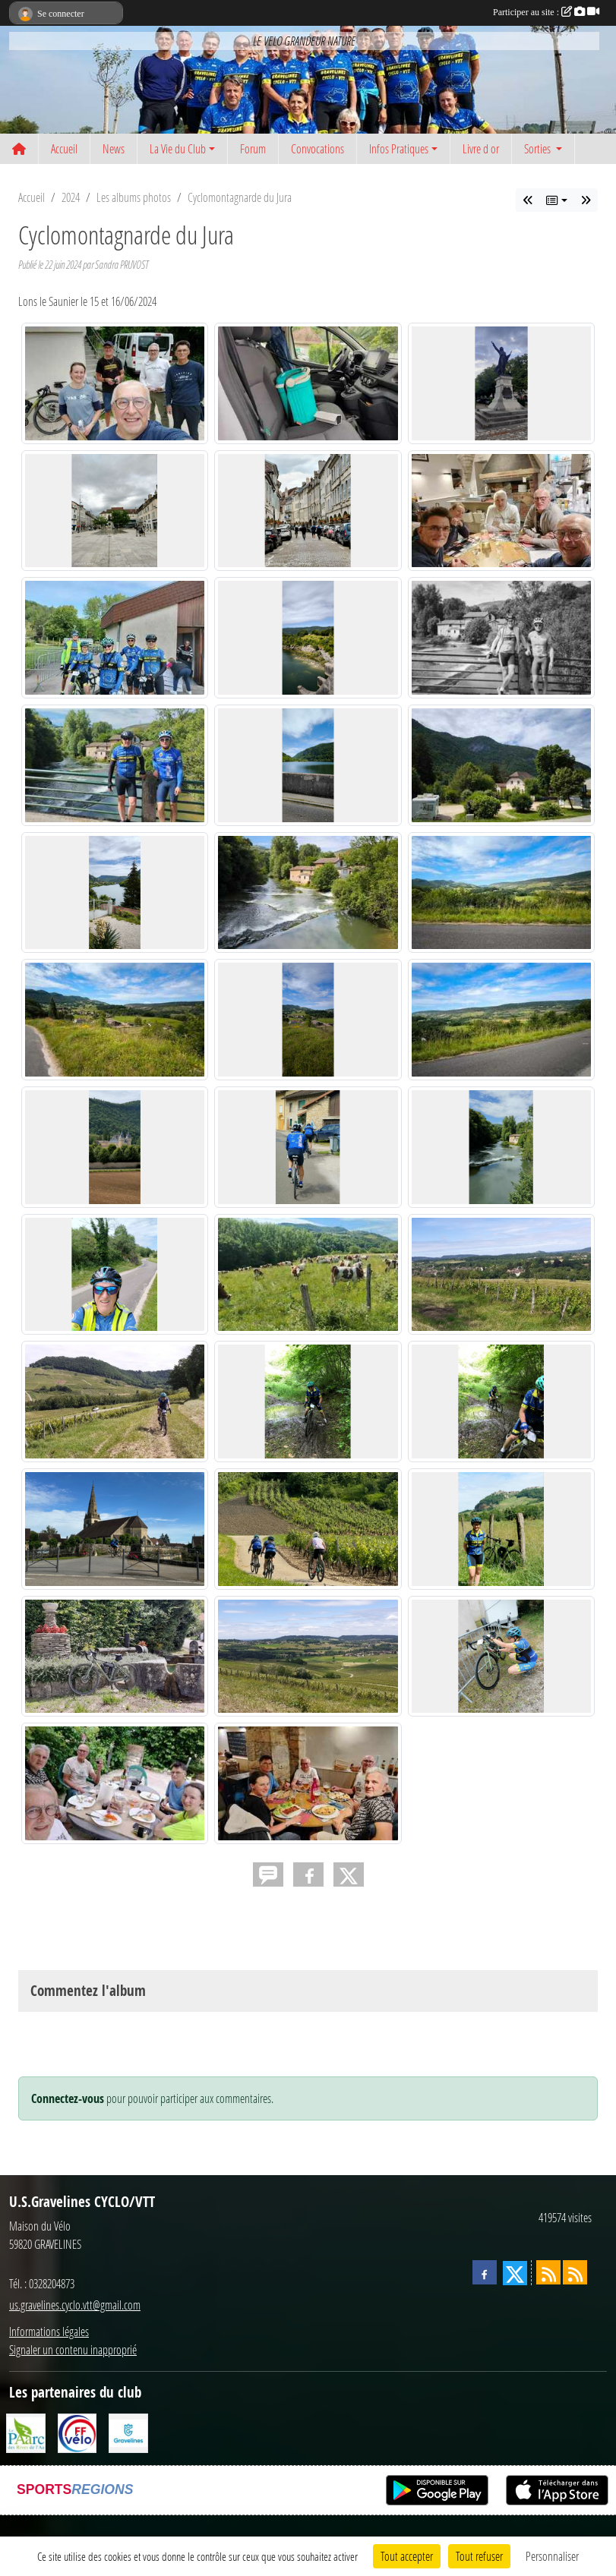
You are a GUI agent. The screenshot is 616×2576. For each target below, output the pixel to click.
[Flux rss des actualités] (548, 2272)
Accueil (64, 148)
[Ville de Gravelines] (128, 2431)
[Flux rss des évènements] (575, 2272)
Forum (253, 148)
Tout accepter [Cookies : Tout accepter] (407, 2556)
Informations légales (49, 2331)
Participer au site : (546, 12)
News (114, 148)
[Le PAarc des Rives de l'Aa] (26, 2431)
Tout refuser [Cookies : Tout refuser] (479, 2556)
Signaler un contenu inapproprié (73, 2349)
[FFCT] (77, 2431)
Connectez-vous (67, 2098)
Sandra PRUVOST (121, 264)
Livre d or (481, 148)
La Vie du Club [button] (178, 148)
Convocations (317, 148)
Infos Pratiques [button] (398, 148)
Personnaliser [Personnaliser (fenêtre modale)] (552, 2556)
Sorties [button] (538, 148)
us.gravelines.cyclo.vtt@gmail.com (75, 2305)
